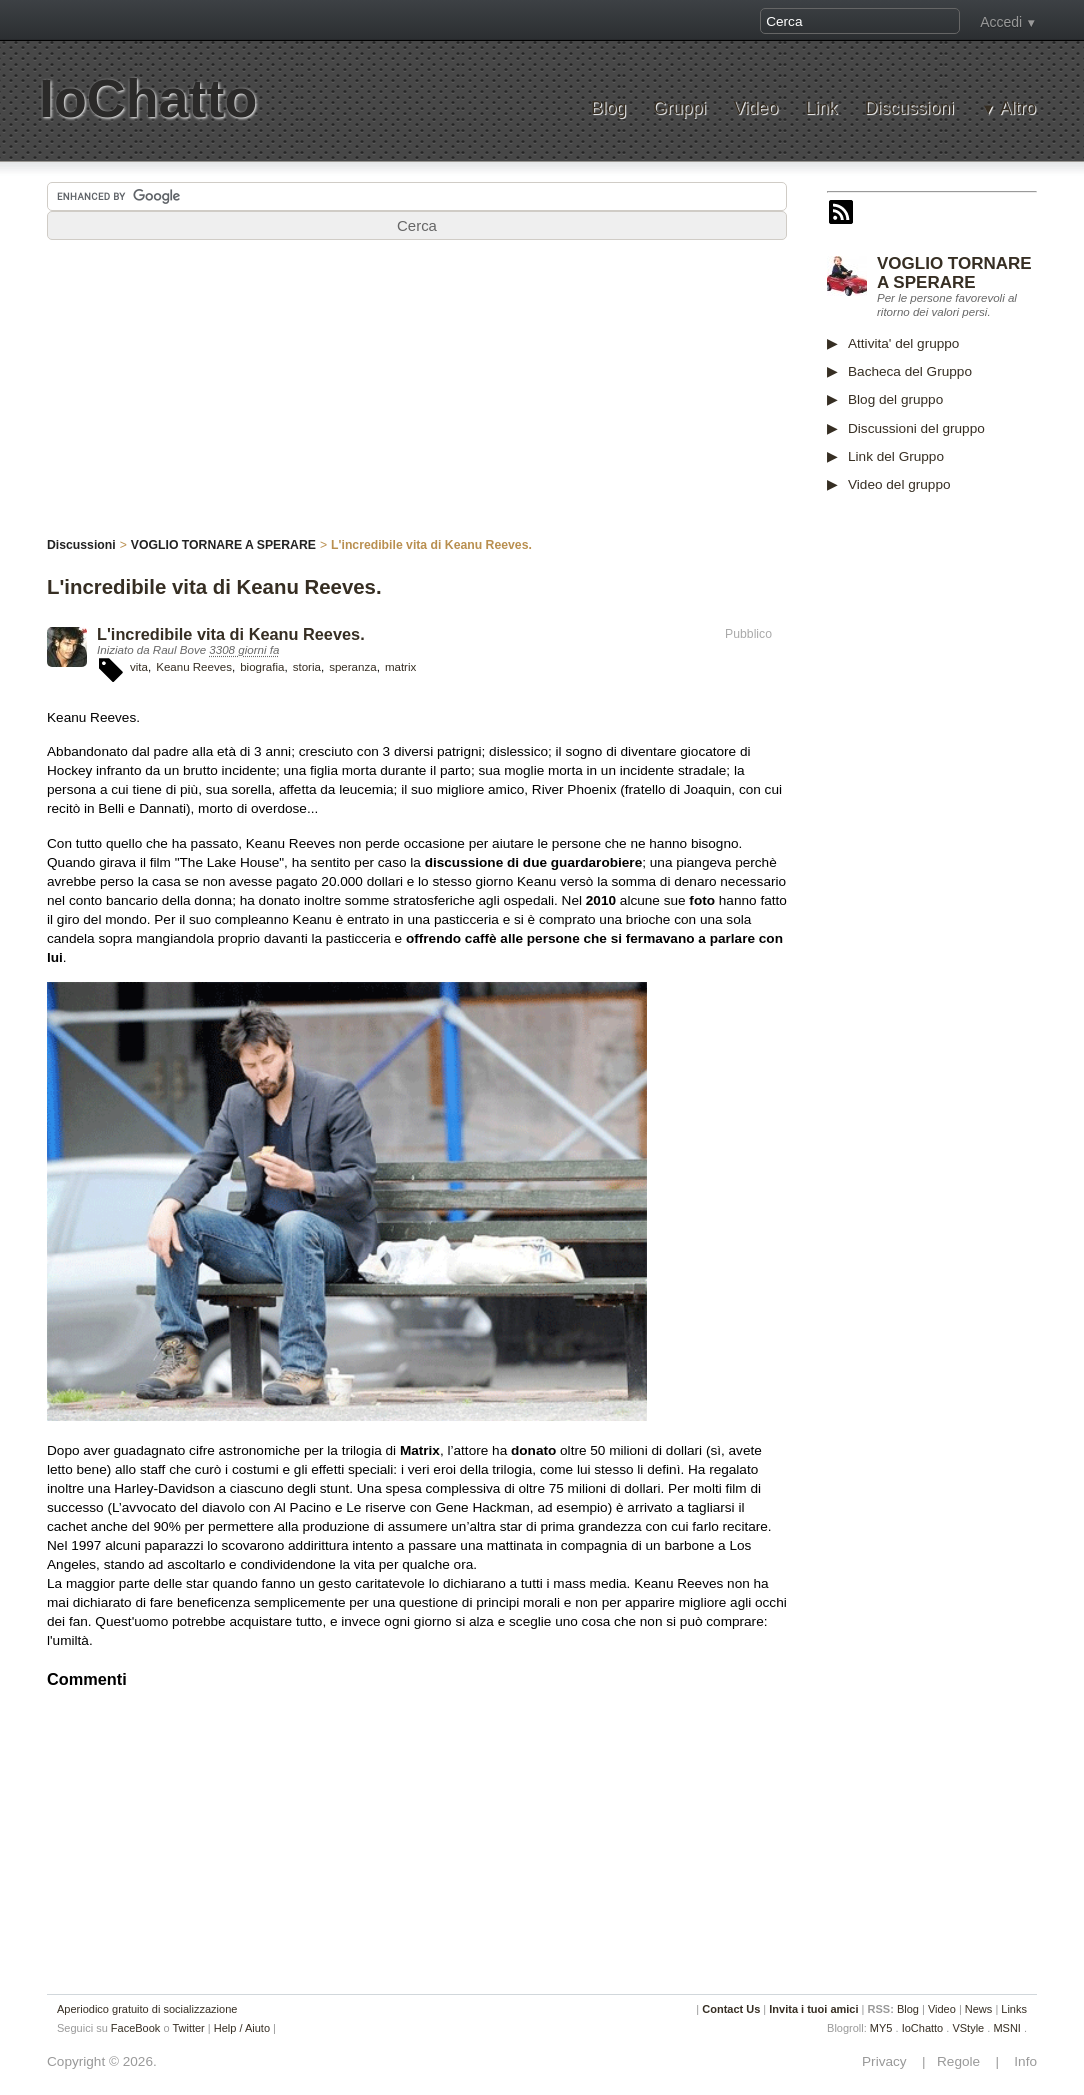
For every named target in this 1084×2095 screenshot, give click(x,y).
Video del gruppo (899, 484)
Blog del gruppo (895, 399)
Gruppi (679, 108)
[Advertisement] (417, 399)
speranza (353, 667)
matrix (400, 667)
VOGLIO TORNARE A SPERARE (954, 273)
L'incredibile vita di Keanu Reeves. (231, 634)
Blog (608, 108)
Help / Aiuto (242, 2028)
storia (307, 667)
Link (821, 108)
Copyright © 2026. (102, 2061)
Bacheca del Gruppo (910, 371)
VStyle (968, 2028)
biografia (262, 667)
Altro (1018, 108)
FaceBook (136, 2028)
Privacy (890, 2061)
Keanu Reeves (194, 667)
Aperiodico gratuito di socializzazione (147, 2009)
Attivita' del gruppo (903, 343)
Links (1014, 2009)
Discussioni (909, 108)
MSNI (1007, 2028)
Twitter (188, 2028)
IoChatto (148, 98)
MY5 (881, 2028)
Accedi (1001, 22)
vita (139, 667)
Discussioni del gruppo (916, 428)
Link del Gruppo (896, 456)
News (979, 2009)
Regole (960, 2061)
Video (755, 108)
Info (1020, 2061)
